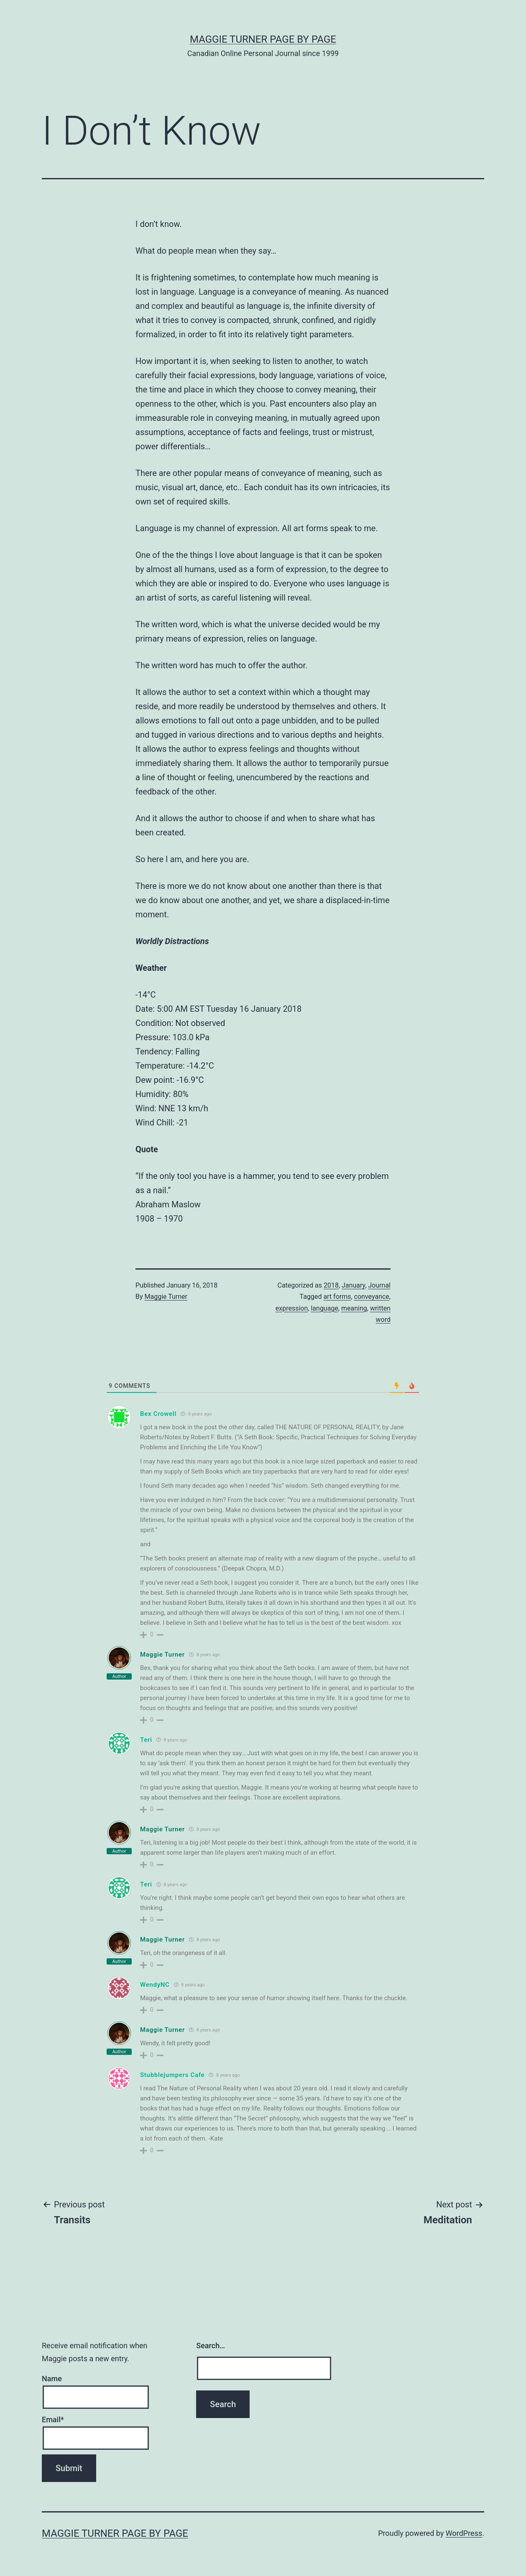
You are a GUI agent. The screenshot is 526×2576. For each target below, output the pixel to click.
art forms (337, 1297)
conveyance (371, 1297)
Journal (379, 1285)
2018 (331, 1285)
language (324, 1308)
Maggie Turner (166, 1297)
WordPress (464, 2533)
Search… (210, 2345)
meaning (354, 1308)
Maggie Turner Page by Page (263, 39)
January (353, 1285)
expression (292, 1308)
